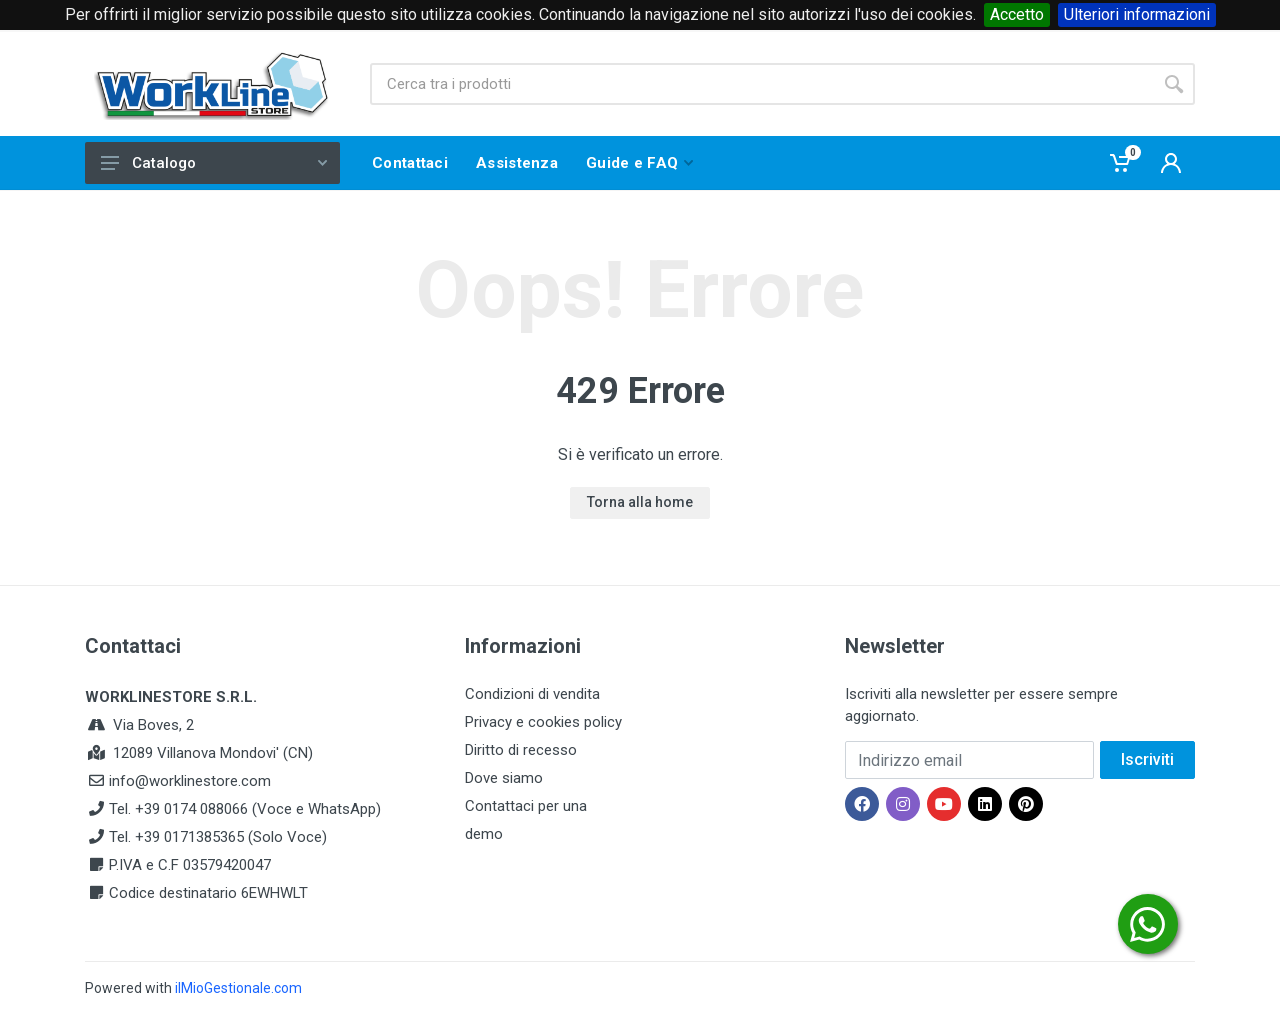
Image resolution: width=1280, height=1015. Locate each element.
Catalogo (214, 163)
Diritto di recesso (521, 750)
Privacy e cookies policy (543, 722)
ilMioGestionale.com (238, 988)
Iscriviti (1147, 759)
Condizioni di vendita (532, 694)
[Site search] (761, 84)
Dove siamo (504, 778)
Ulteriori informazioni (1137, 14)
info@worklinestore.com (190, 781)
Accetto (1017, 14)
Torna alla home (640, 502)
